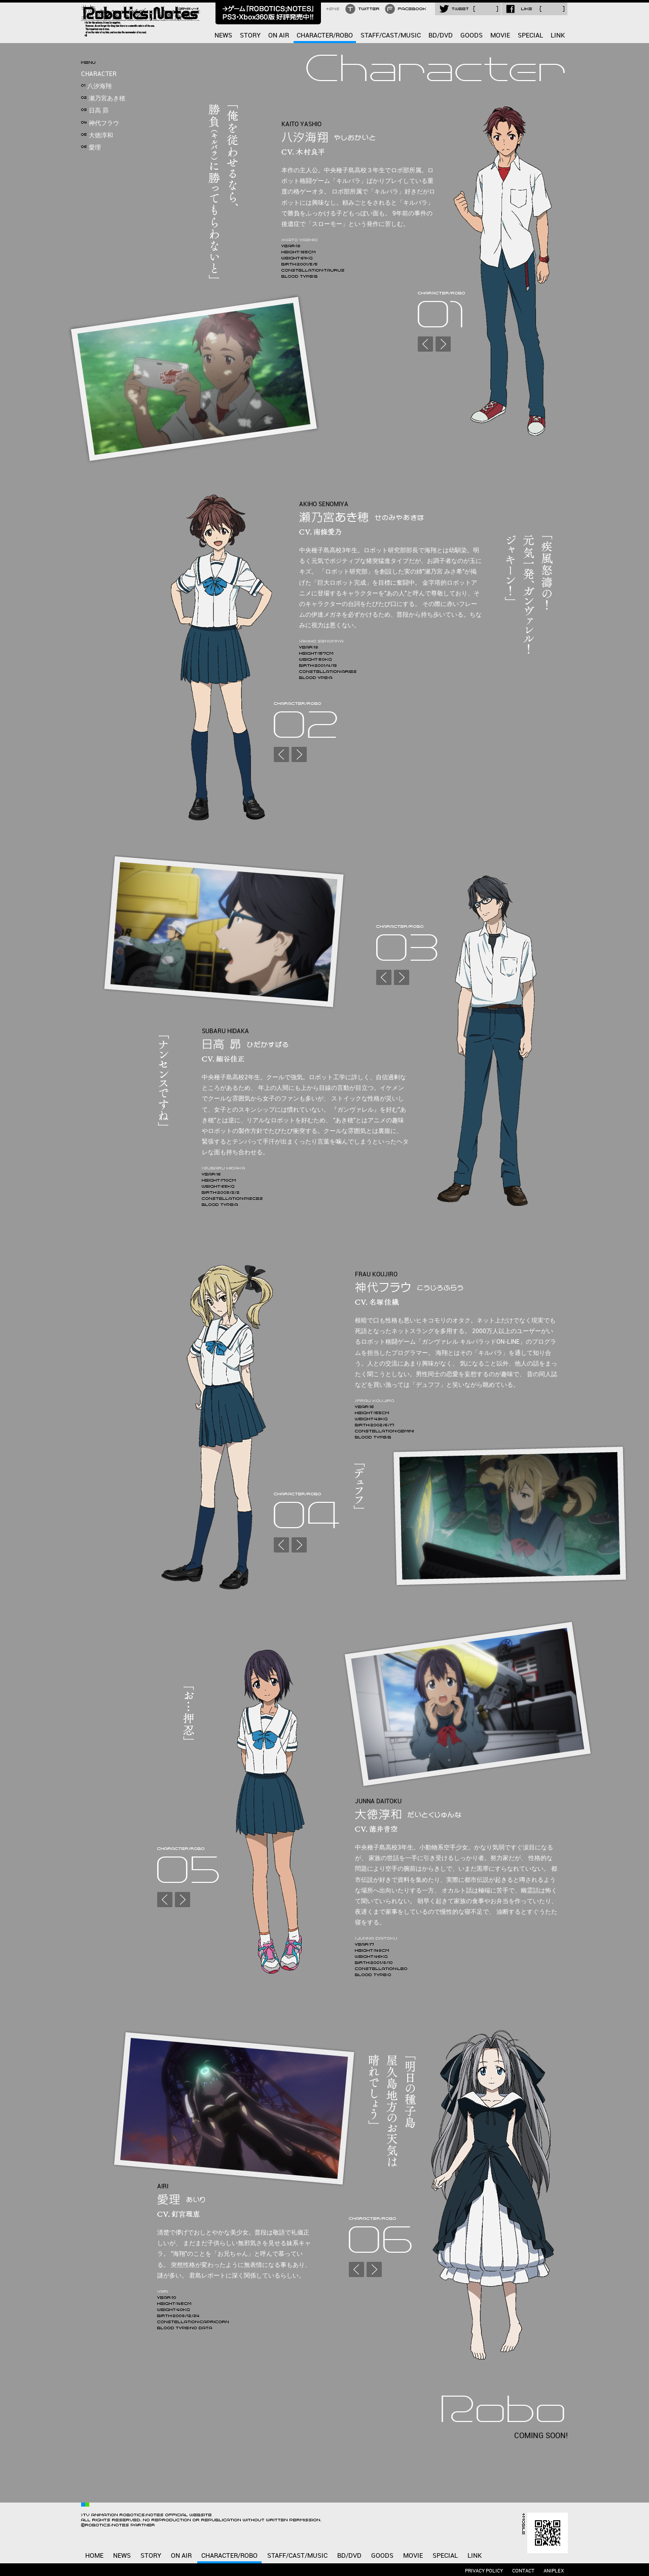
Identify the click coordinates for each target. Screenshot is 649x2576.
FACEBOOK (406, 9)
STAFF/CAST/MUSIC (390, 35)
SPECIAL (530, 35)
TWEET (468, 9)
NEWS (223, 35)
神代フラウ (100, 123)
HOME (94, 2555)
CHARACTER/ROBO (325, 35)
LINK (558, 35)
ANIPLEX (554, 2570)
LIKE (534, 9)
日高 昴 (95, 110)
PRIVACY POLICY (484, 2570)
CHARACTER (99, 74)
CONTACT (523, 2570)
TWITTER (363, 9)
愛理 (91, 147)
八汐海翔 (96, 86)
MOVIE (500, 35)
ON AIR (278, 35)
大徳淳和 (97, 135)
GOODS (471, 35)
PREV (425, 344)
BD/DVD (440, 35)
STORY (250, 35)
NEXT (443, 344)
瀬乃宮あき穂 (103, 98)
